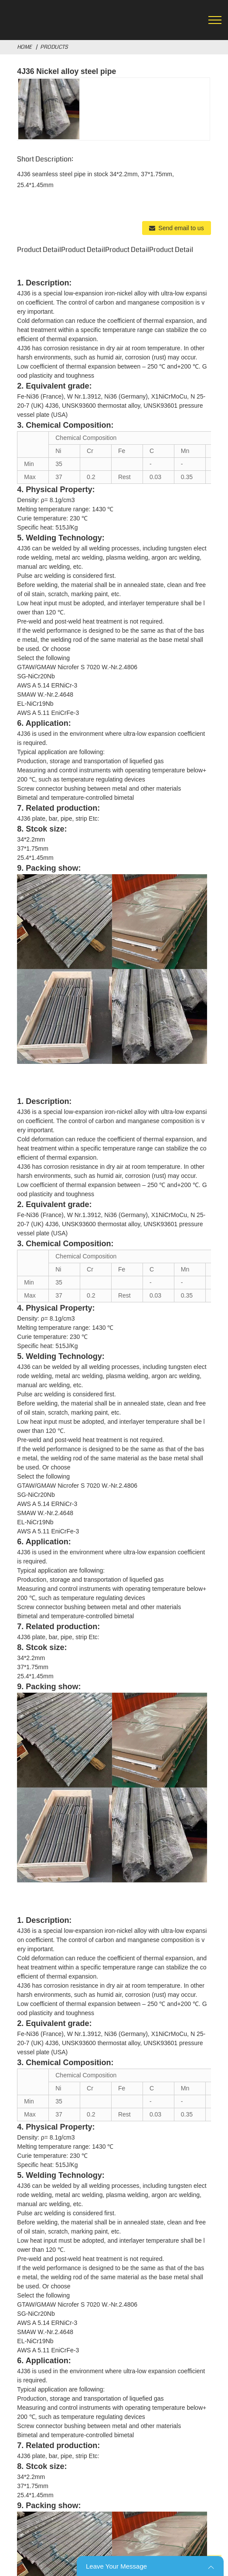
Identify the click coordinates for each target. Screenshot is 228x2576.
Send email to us (181, 228)
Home (24, 47)
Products (54, 47)
